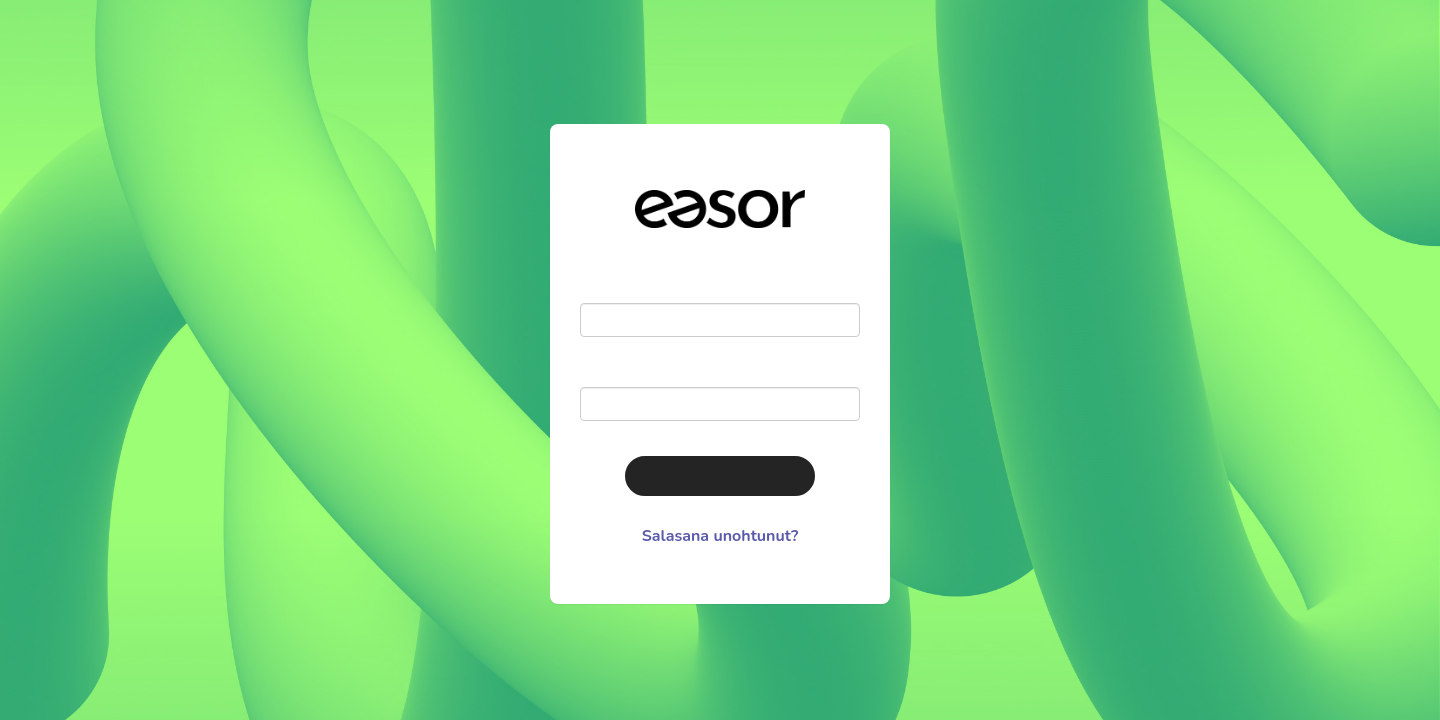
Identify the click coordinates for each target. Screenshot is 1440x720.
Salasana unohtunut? (720, 536)
